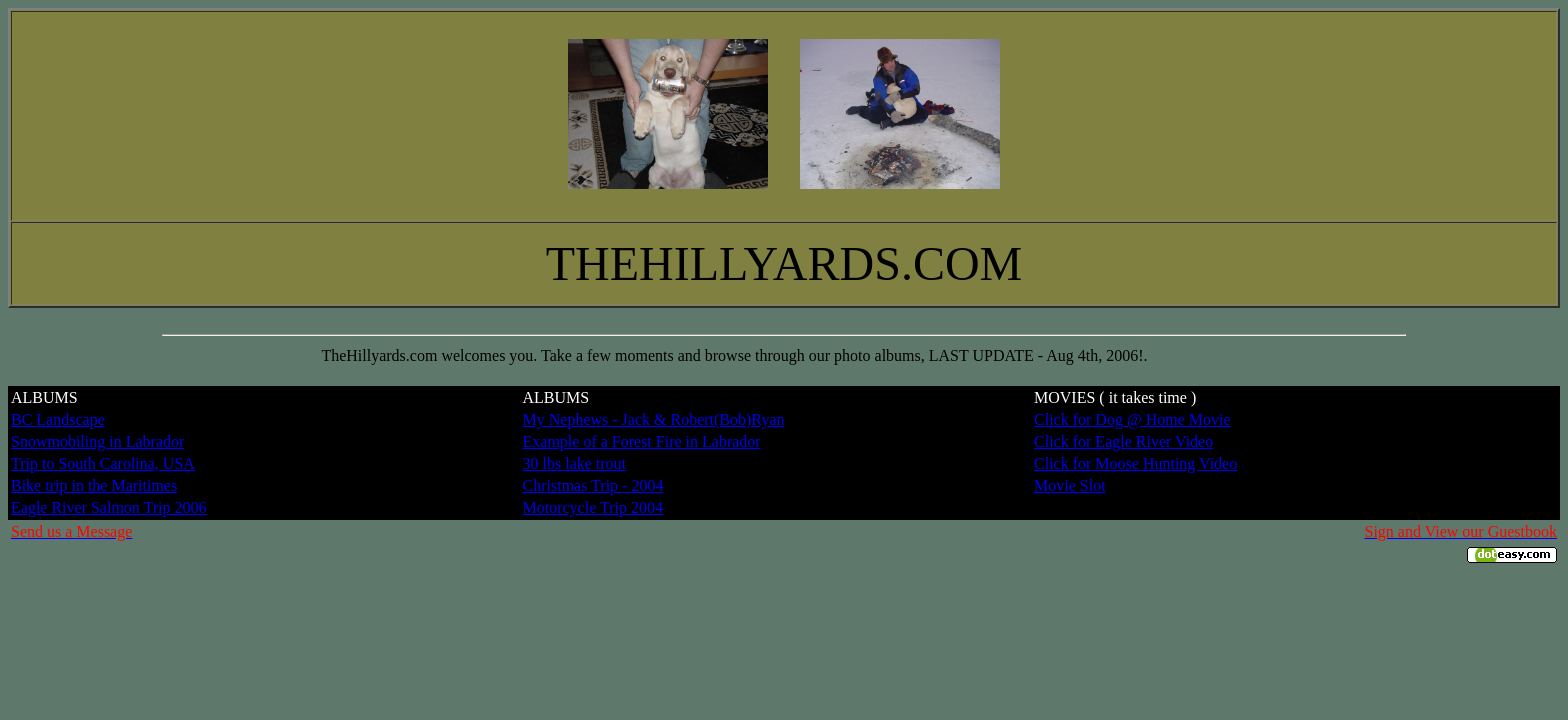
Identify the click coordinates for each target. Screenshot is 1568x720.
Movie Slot (1070, 485)
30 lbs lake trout (575, 463)
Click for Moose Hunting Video (1135, 463)
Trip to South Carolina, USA (103, 463)
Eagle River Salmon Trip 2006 (109, 507)
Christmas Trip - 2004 (593, 485)
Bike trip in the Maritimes (94, 485)
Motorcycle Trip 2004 (593, 507)
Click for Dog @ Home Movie (1132, 419)
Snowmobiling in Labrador (97, 441)
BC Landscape (58, 419)
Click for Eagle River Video (1123, 441)
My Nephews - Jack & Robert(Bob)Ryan (654, 419)
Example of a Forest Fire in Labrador (642, 441)
